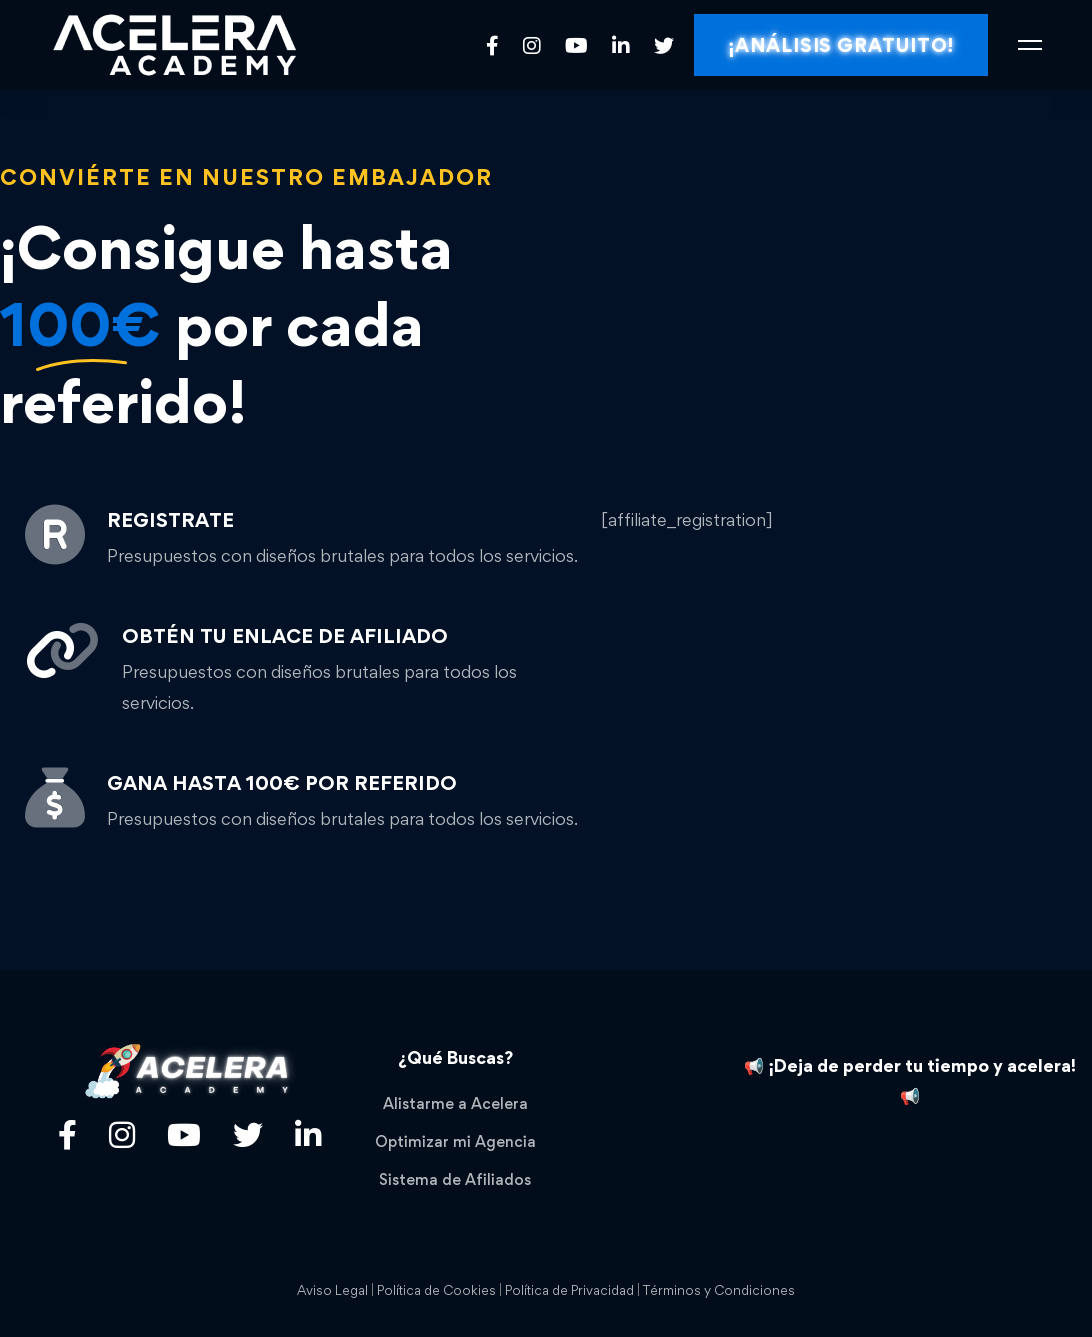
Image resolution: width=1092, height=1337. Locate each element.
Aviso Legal (332, 1290)
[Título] (122, 1135)
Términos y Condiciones (719, 1290)
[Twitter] (664, 44)
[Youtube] (576, 44)
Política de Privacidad (569, 1290)
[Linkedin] (621, 44)
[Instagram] (532, 44)
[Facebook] (492, 44)
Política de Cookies (436, 1290)
